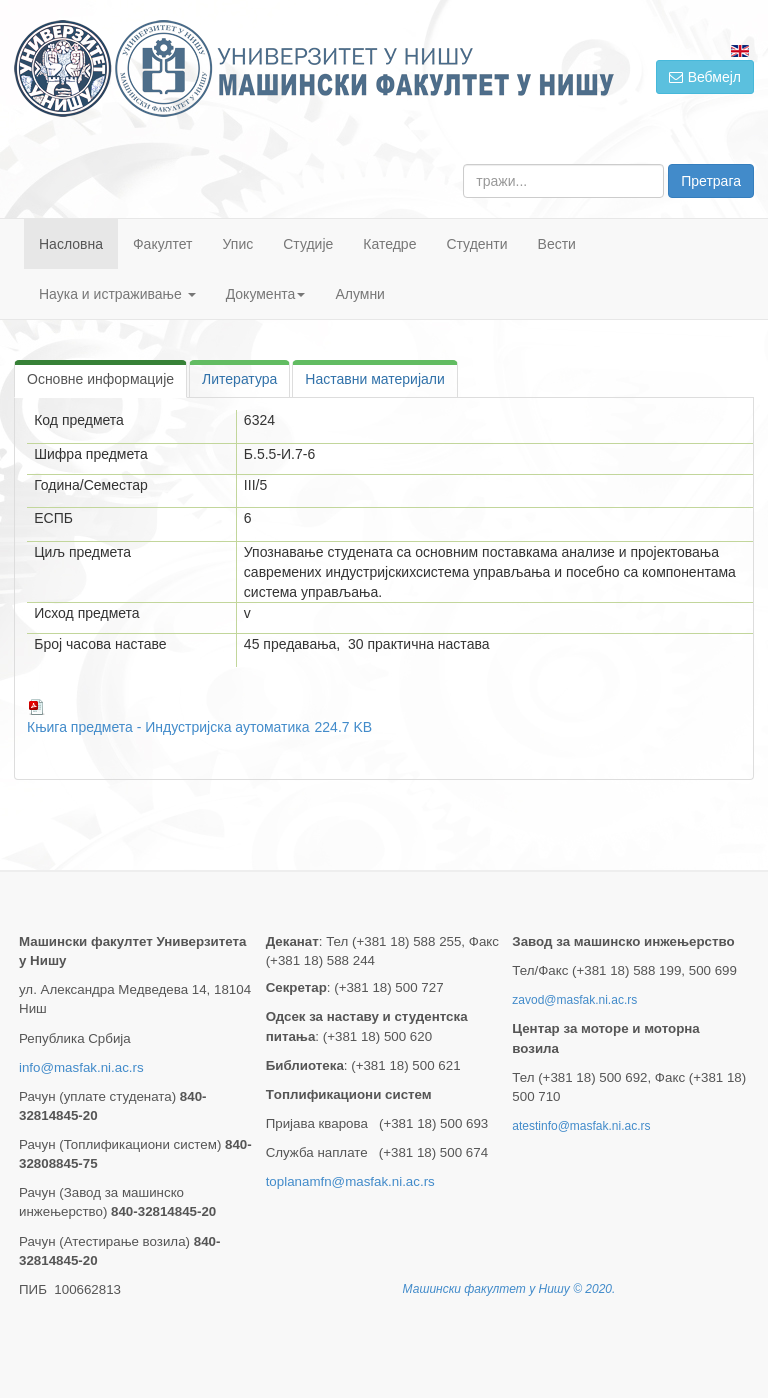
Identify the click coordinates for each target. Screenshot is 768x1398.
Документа (266, 294)
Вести (557, 244)
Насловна (71, 244)
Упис (238, 244)
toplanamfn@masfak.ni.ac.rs (350, 1181)
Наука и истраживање (117, 294)
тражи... (463, 164)
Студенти (476, 244)
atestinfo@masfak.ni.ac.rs (581, 1126)
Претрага (711, 181)
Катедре (389, 244)
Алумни (360, 294)
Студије (308, 244)
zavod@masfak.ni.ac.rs (574, 1000)
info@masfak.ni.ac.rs (81, 1067)
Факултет (163, 244)
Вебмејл (705, 77)
